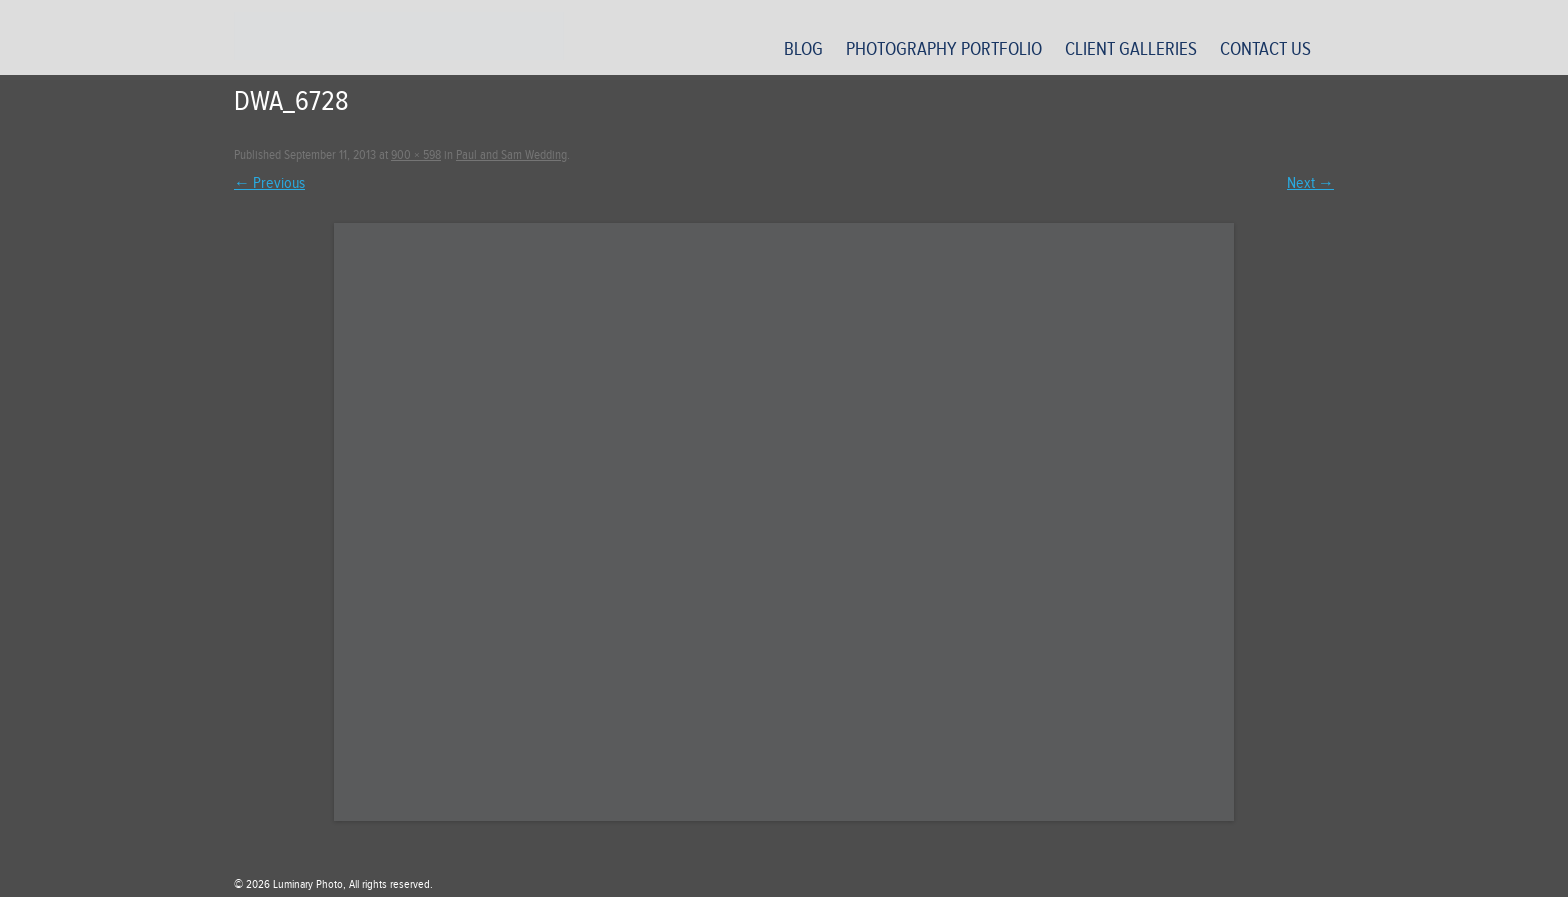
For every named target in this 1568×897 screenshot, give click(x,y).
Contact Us (1265, 48)
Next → (1310, 183)
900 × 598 (416, 155)
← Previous (269, 183)
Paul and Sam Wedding (511, 155)
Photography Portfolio (944, 48)
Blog (803, 48)
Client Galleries (1131, 48)
